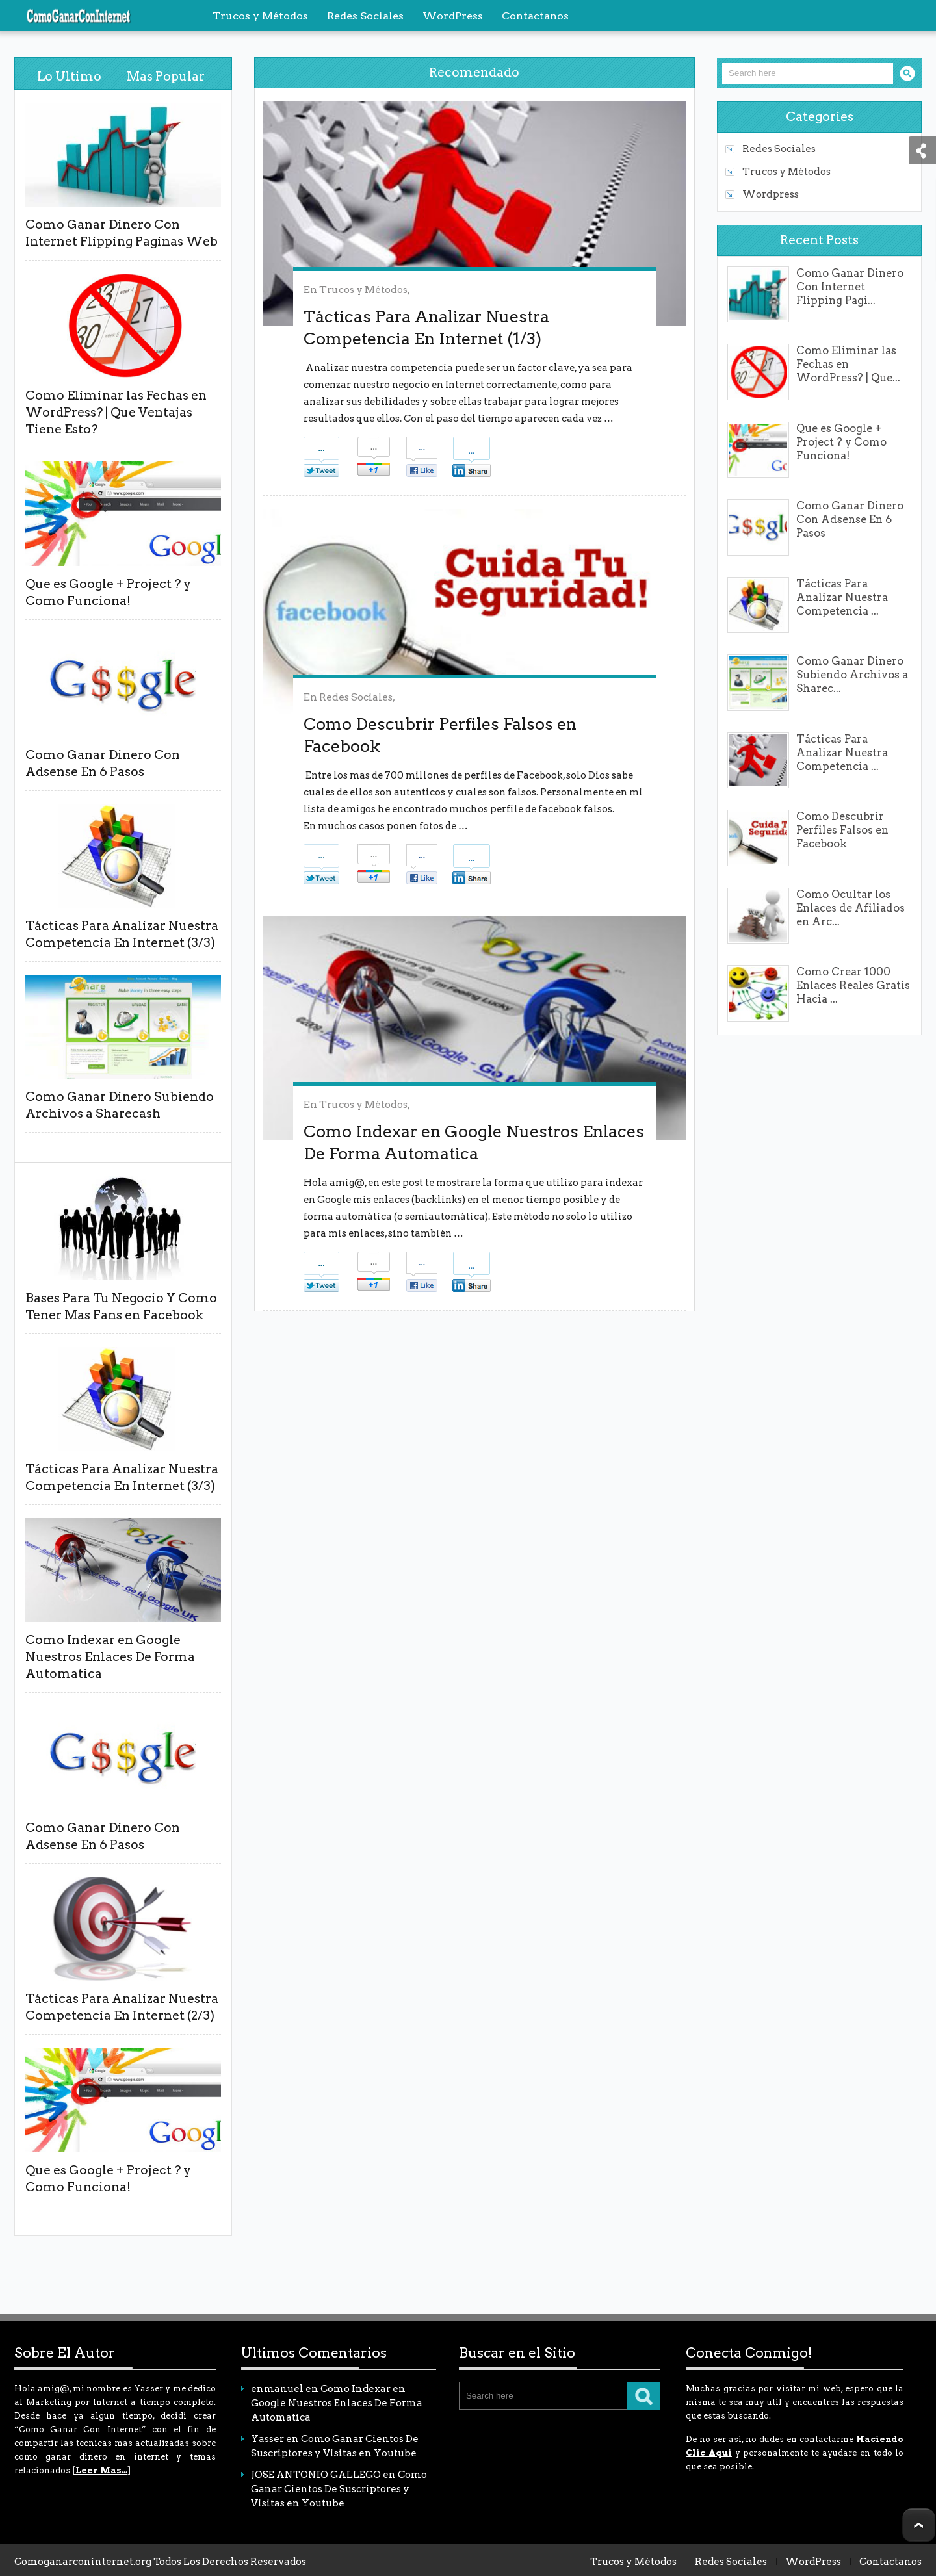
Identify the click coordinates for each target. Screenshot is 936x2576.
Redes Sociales (356, 697)
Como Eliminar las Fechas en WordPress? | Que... (848, 364)
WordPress (813, 2562)
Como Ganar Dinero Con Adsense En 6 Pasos (850, 519)
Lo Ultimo (69, 76)
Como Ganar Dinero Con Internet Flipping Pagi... (850, 286)
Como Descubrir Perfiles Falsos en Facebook (842, 830)
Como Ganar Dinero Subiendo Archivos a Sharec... (852, 674)
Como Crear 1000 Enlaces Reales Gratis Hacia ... (853, 985)
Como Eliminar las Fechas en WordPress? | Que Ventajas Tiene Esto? (116, 412)
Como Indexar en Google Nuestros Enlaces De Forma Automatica (110, 1656)
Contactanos (890, 2562)
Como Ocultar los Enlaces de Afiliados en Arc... (850, 908)
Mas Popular (166, 76)
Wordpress (770, 194)
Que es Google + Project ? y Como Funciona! (841, 442)
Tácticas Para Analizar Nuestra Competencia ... (842, 597)
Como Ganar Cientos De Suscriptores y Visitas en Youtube (339, 2489)
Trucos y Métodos (363, 289)
